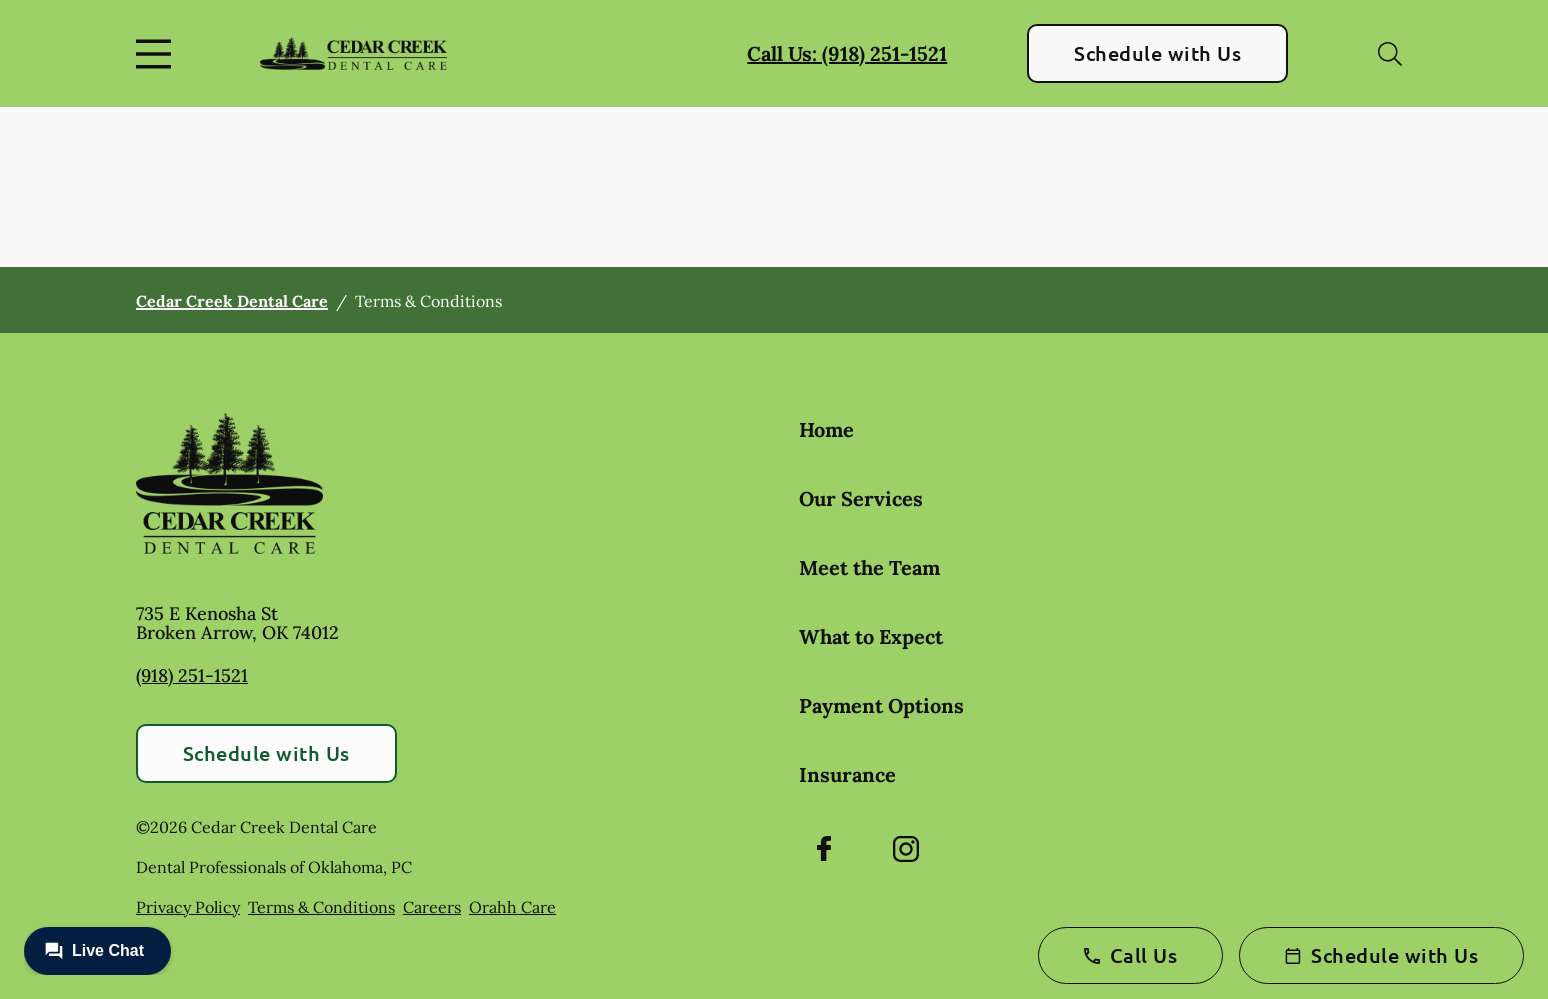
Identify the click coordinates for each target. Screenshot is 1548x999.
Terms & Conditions (321, 907)
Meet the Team (869, 567)
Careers (432, 907)
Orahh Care (512, 907)
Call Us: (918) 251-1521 (847, 53)
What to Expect (871, 636)
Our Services (861, 498)
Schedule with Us (1157, 53)
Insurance (847, 774)
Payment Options (881, 705)
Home (826, 429)
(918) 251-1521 (192, 675)
